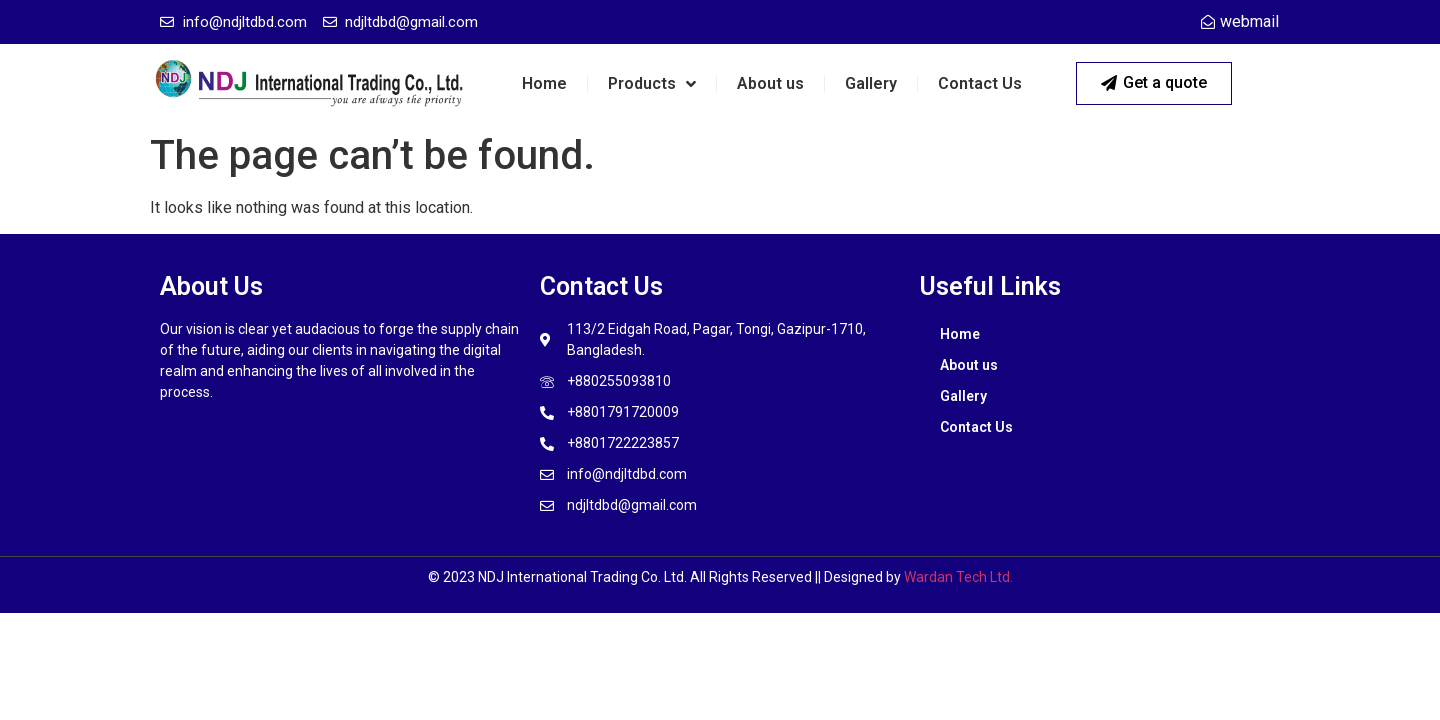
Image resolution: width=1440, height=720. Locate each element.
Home (544, 83)
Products (652, 84)
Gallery (871, 83)
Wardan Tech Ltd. (958, 577)
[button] (1154, 83)
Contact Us (980, 83)
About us (770, 83)
